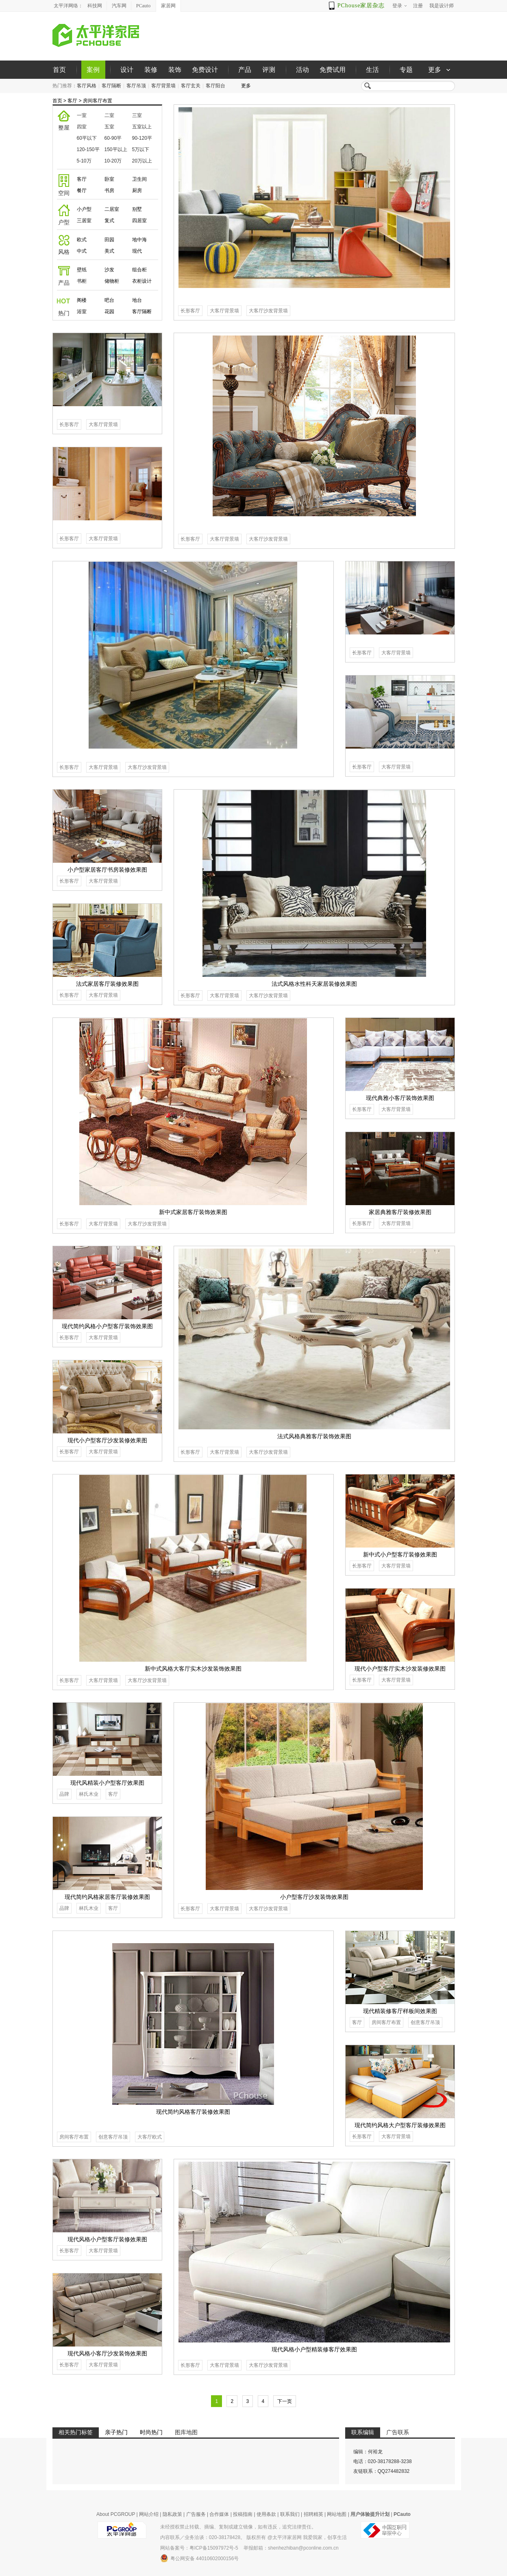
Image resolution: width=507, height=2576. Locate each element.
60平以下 (87, 138)
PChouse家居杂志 (361, 5)
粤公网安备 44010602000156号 (199, 2558)
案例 (93, 69)
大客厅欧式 (149, 2137)
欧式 (82, 239)
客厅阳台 (215, 86)
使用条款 (266, 2514)
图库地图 (186, 2432)
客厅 (72, 101)
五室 (109, 127)
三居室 (84, 220)
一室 (82, 115)
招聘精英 (313, 2514)
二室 (109, 115)
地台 (137, 300)
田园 (109, 239)
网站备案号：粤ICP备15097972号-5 (199, 2548)
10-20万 (113, 161)
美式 (109, 251)
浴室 (82, 311)
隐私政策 (172, 2514)
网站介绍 (149, 2514)
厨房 (137, 190)
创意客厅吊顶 (113, 2137)
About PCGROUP (115, 2514)
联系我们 (290, 2514)
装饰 (174, 69)
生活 (372, 69)
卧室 (109, 179)
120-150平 (88, 149)
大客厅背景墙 (224, 311)
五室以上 (142, 127)
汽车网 (119, 6)
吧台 (109, 300)
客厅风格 (86, 86)
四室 (82, 127)
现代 (137, 251)
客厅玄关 (190, 86)
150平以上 (115, 149)
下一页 (284, 2401)
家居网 (168, 6)
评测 (268, 69)
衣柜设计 (142, 281)
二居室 (111, 209)
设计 (126, 69)
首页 (59, 69)
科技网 (94, 6)
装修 (150, 69)
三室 (137, 115)
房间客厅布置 (97, 101)
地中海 (139, 239)
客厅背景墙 (163, 86)
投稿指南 (242, 2514)
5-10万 (84, 161)
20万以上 (142, 161)
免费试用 (333, 69)
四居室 (139, 220)
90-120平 (142, 138)
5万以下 (141, 149)
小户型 (84, 209)
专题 (406, 69)
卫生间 (139, 179)
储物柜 (111, 281)
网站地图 (336, 2514)
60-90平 (113, 138)
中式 (82, 251)
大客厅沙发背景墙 (268, 311)
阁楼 (82, 300)
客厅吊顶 (136, 86)
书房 (109, 190)
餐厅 (82, 190)
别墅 (137, 209)
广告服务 (196, 2514)
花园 (109, 311)
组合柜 (139, 270)
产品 (244, 69)
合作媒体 (219, 2514)
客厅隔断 (111, 86)
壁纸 (82, 270)
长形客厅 (190, 311)
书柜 (82, 281)
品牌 (64, 1794)
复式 (109, 220)
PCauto (143, 6)
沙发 (109, 270)
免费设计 (205, 69)
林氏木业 (88, 1794)
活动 (302, 69)
